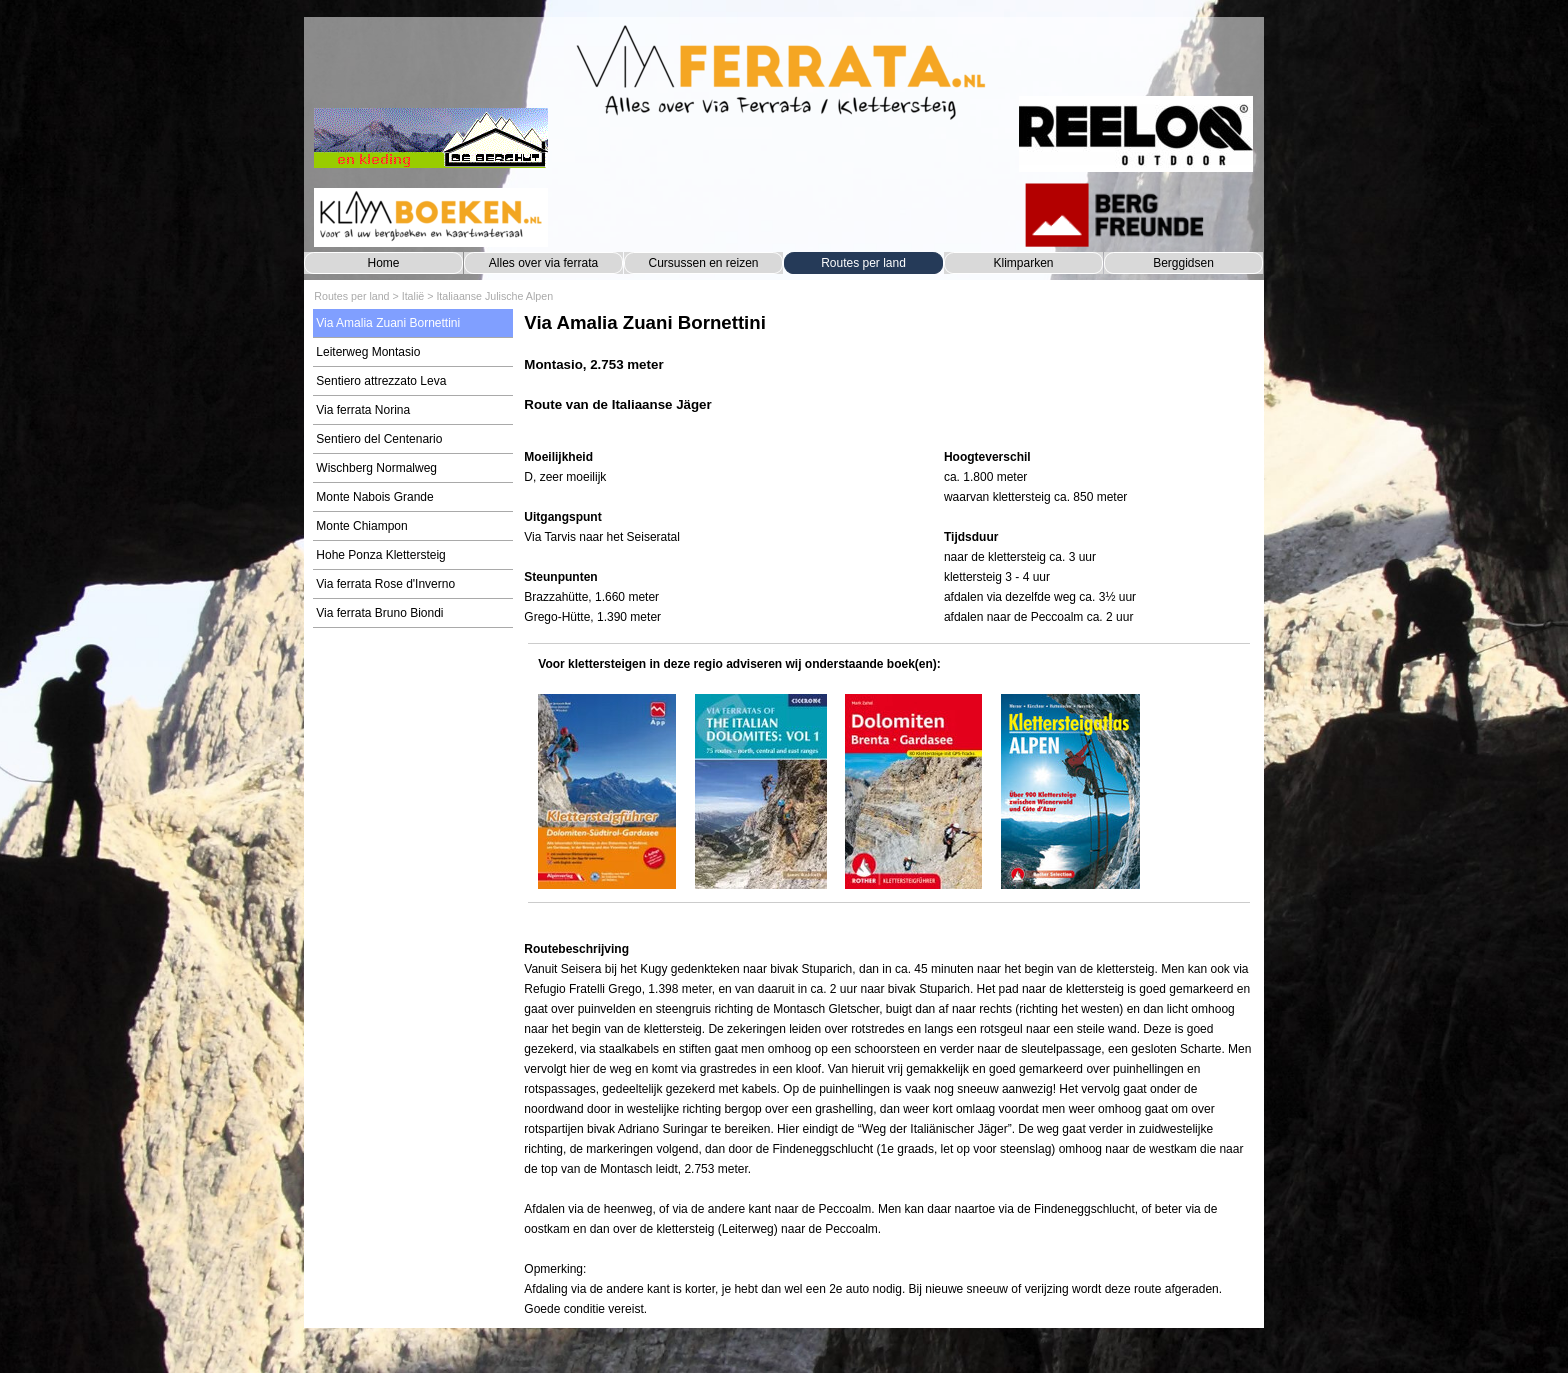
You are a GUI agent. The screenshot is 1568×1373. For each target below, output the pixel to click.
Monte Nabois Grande (374, 497)
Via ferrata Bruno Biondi (379, 613)
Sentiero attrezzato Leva (381, 381)
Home (383, 263)
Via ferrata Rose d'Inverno (385, 584)
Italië (413, 296)
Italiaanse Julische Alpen (494, 296)
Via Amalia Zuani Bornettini (388, 323)
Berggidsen (1183, 263)
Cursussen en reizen (703, 263)
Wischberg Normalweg (376, 468)
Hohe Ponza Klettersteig (380, 555)
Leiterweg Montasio (368, 352)
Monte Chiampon (361, 526)
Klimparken (1023, 263)
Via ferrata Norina (363, 410)
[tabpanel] (888, 372)
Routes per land (863, 263)
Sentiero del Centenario (379, 439)
